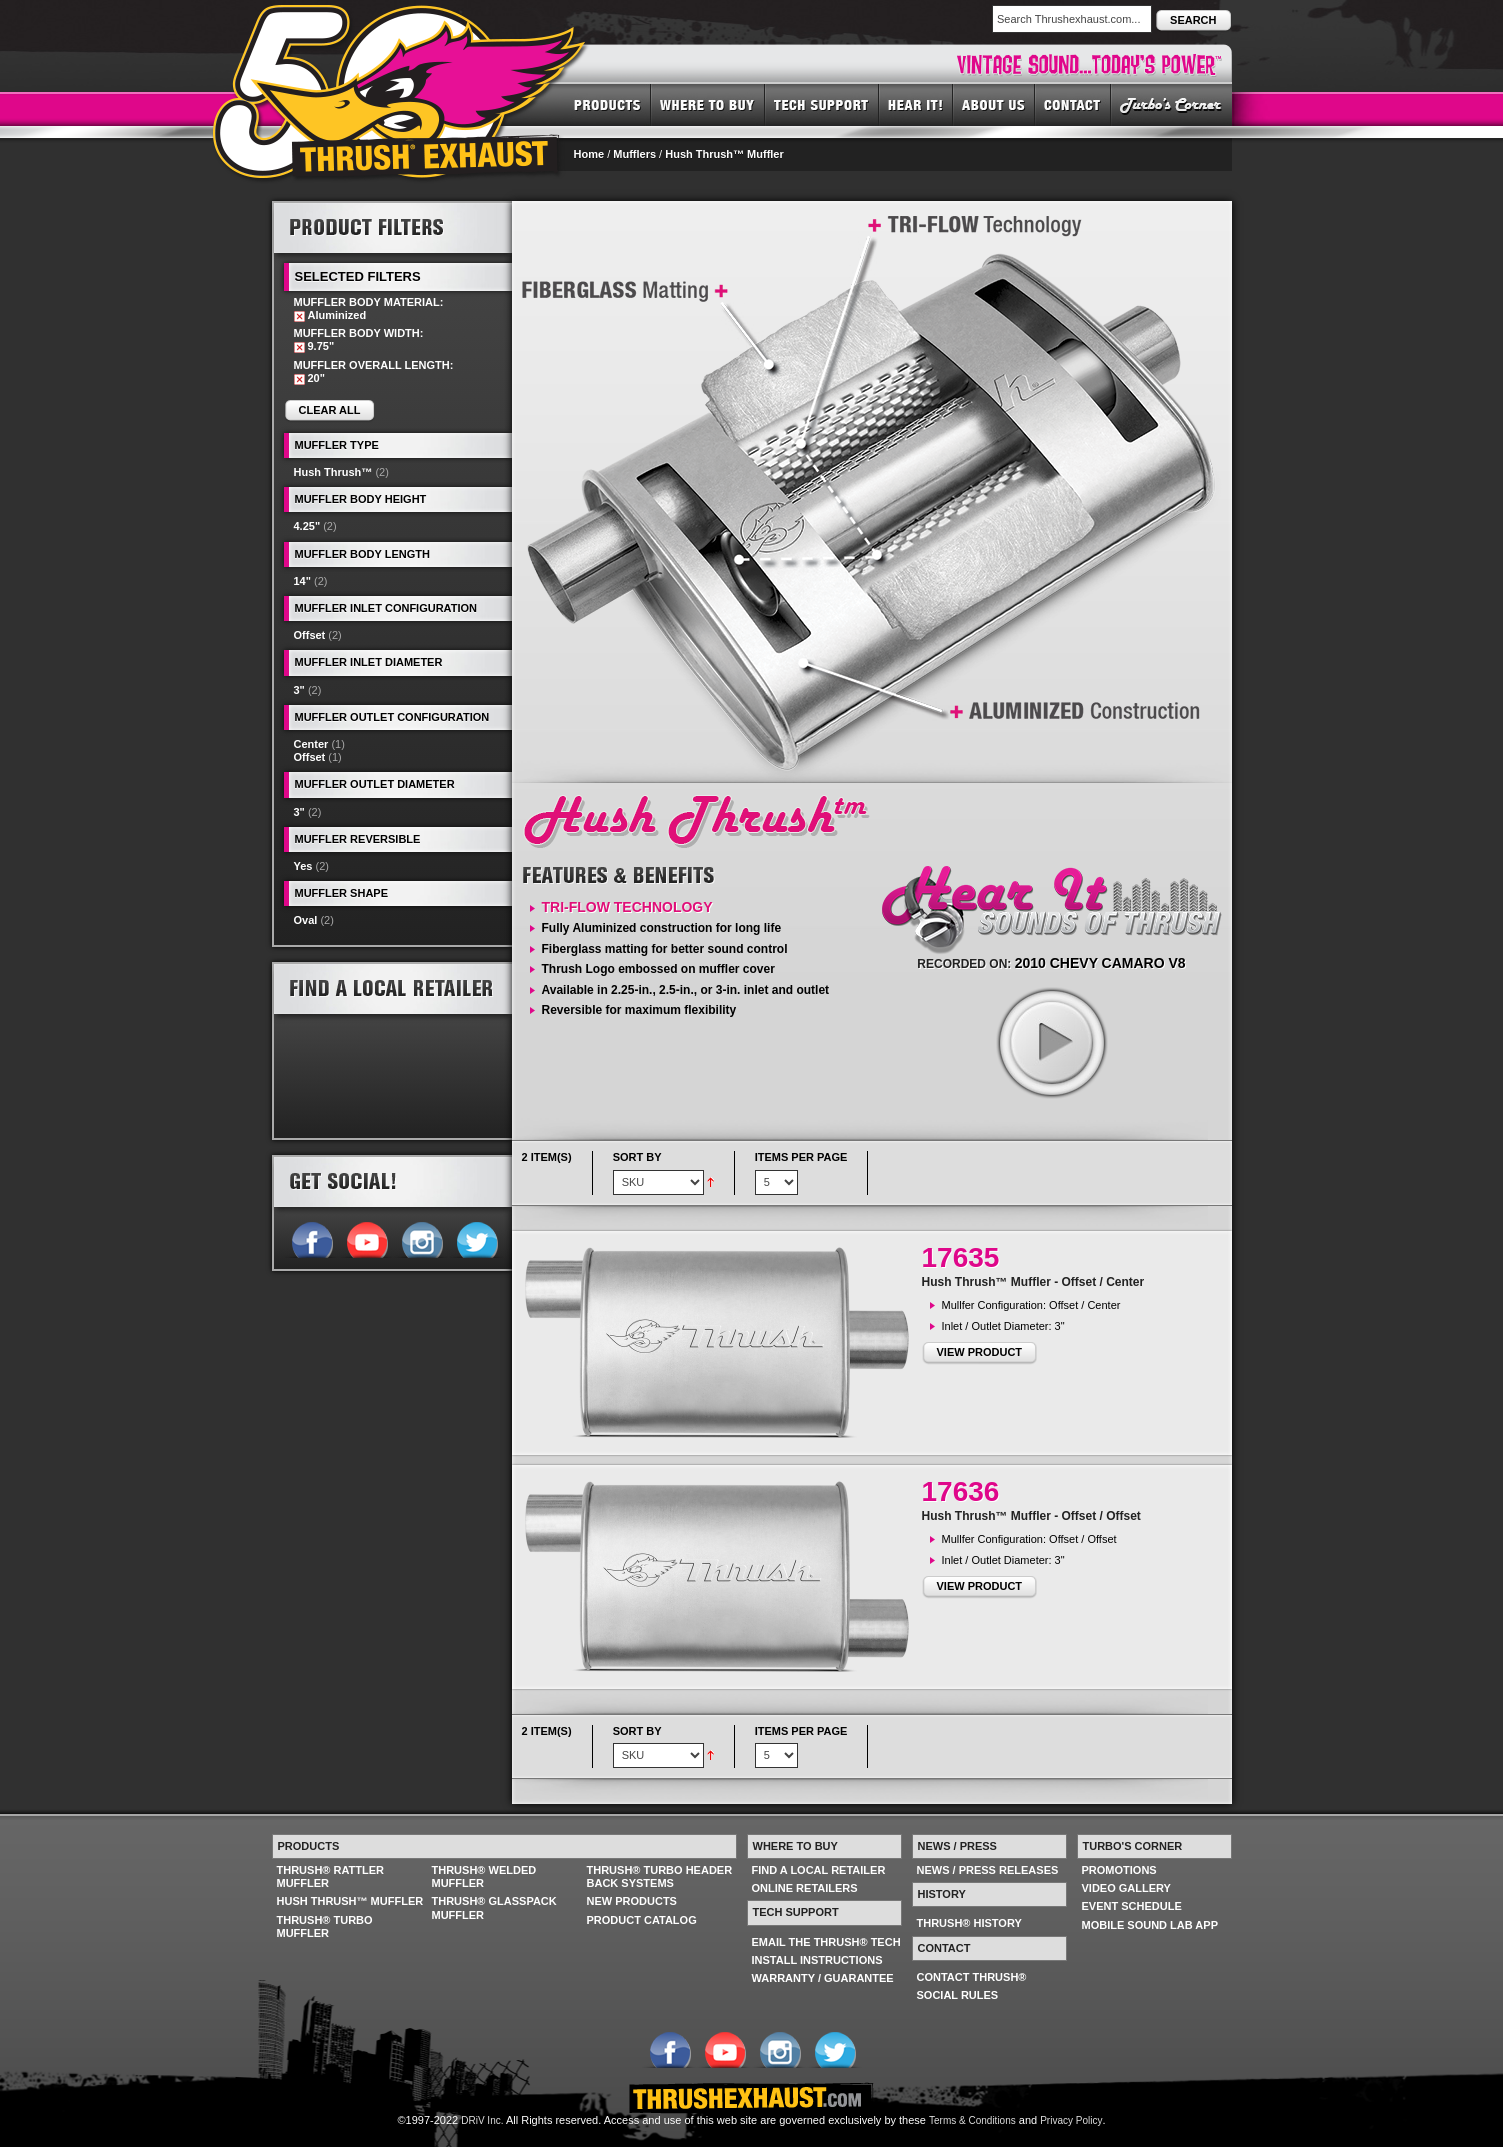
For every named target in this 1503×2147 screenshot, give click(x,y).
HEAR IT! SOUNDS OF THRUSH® (916, 104)
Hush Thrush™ (333, 472)
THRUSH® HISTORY (969, 1923)
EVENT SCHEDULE (1132, 1906)
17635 (961, 1257)
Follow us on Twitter (476, 1238)
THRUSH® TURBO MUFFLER (325, 1926)
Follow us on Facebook (311, 1238)
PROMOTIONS (1119, 1870)
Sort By (637, 1157)
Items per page (801, 1157)
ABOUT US (994, 104)
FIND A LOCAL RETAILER (819, 1870)
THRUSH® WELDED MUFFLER (484, 1876)
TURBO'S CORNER (1171, 104)
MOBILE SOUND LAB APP (1150, 1925)
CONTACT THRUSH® (972, 1977)
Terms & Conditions (972, 2120)
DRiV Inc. (482, 2120)
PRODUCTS (607, 104)
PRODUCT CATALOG (642, 1920)
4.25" (307, 526)
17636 (961, 1491)
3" (299, 690)
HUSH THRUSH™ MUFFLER (350, 1901)
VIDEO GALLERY (1126, 1888)
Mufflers (634, 154)
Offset (310, 635)
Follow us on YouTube (366, 1238)
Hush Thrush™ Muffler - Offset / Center (1033, 1282)
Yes (303, 866)
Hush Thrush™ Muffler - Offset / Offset (1031, 1516)
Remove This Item (299, 316)
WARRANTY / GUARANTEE (823, 1978)
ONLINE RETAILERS (805, 1888)
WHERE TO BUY (708, 104)
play (1051, 1042)
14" (302, 581)
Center (311, 744)
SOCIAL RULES (958, 1995)
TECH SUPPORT (822, 104)
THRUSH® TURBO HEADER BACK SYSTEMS (660, 1876)
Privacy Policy (1071, 2120)
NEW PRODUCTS (632, 1901)
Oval (306, 920)
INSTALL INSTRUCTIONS (817, 1960)
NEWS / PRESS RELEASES (988, 1870)
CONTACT (1073, 104)
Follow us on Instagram (421, 1238)
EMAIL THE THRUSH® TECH (826, 1942)
